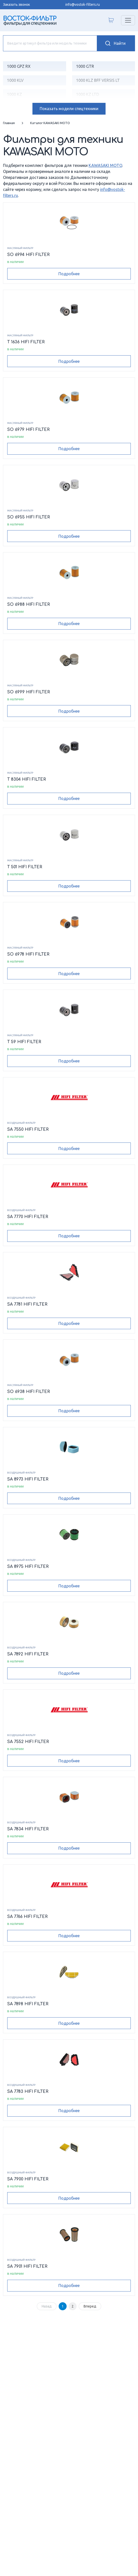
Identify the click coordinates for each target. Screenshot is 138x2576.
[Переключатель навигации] (128, 20)
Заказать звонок (16, 5)
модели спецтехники (69, 108)
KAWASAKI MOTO (105, 165)
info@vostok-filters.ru (82, 5)
